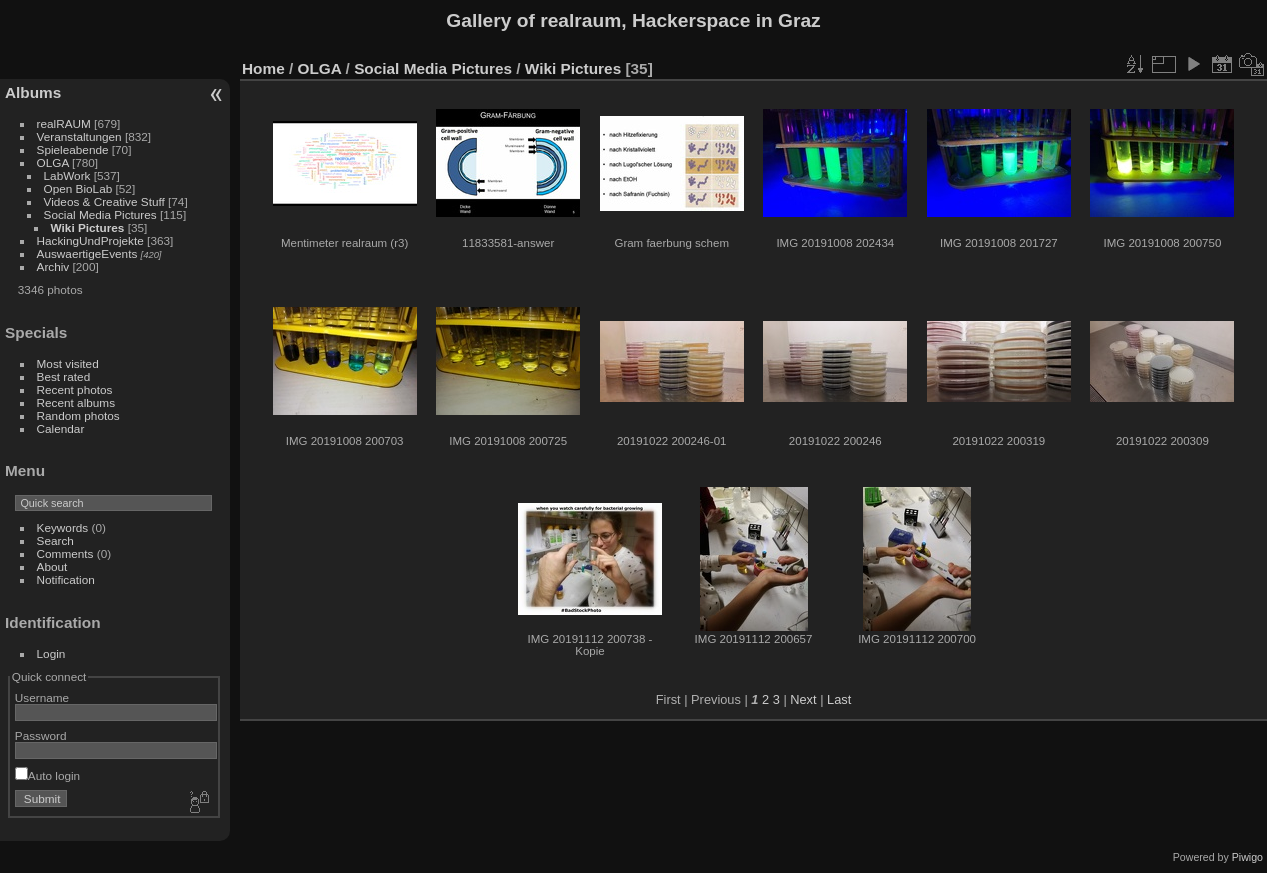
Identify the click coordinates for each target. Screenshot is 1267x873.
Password (41, 735)
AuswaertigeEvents (87, 253)
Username (42, 697)
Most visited (68, 363)
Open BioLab (78, 188)
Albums (33, 92)
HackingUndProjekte (90, 240)
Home (263, 68)
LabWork (67, 175)
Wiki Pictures (88, 227)
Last (839, 699)
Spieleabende (73, 149)
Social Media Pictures (100, 214)
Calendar (61, 428)
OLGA (53, 162)
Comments (65, 553)
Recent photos (75, 389)
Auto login (47, 775)
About (52, 566)
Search (55, 540)
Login (51, 653)
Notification (66, 579)
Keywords (63, 527)
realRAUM (64, 123)
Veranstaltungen (79, 136)
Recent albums (76, 402)
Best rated (64, 376)
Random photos (78, 415)
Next (803, 699)
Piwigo (1247, 857)
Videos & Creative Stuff (104, 201)
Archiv (53, 266)
